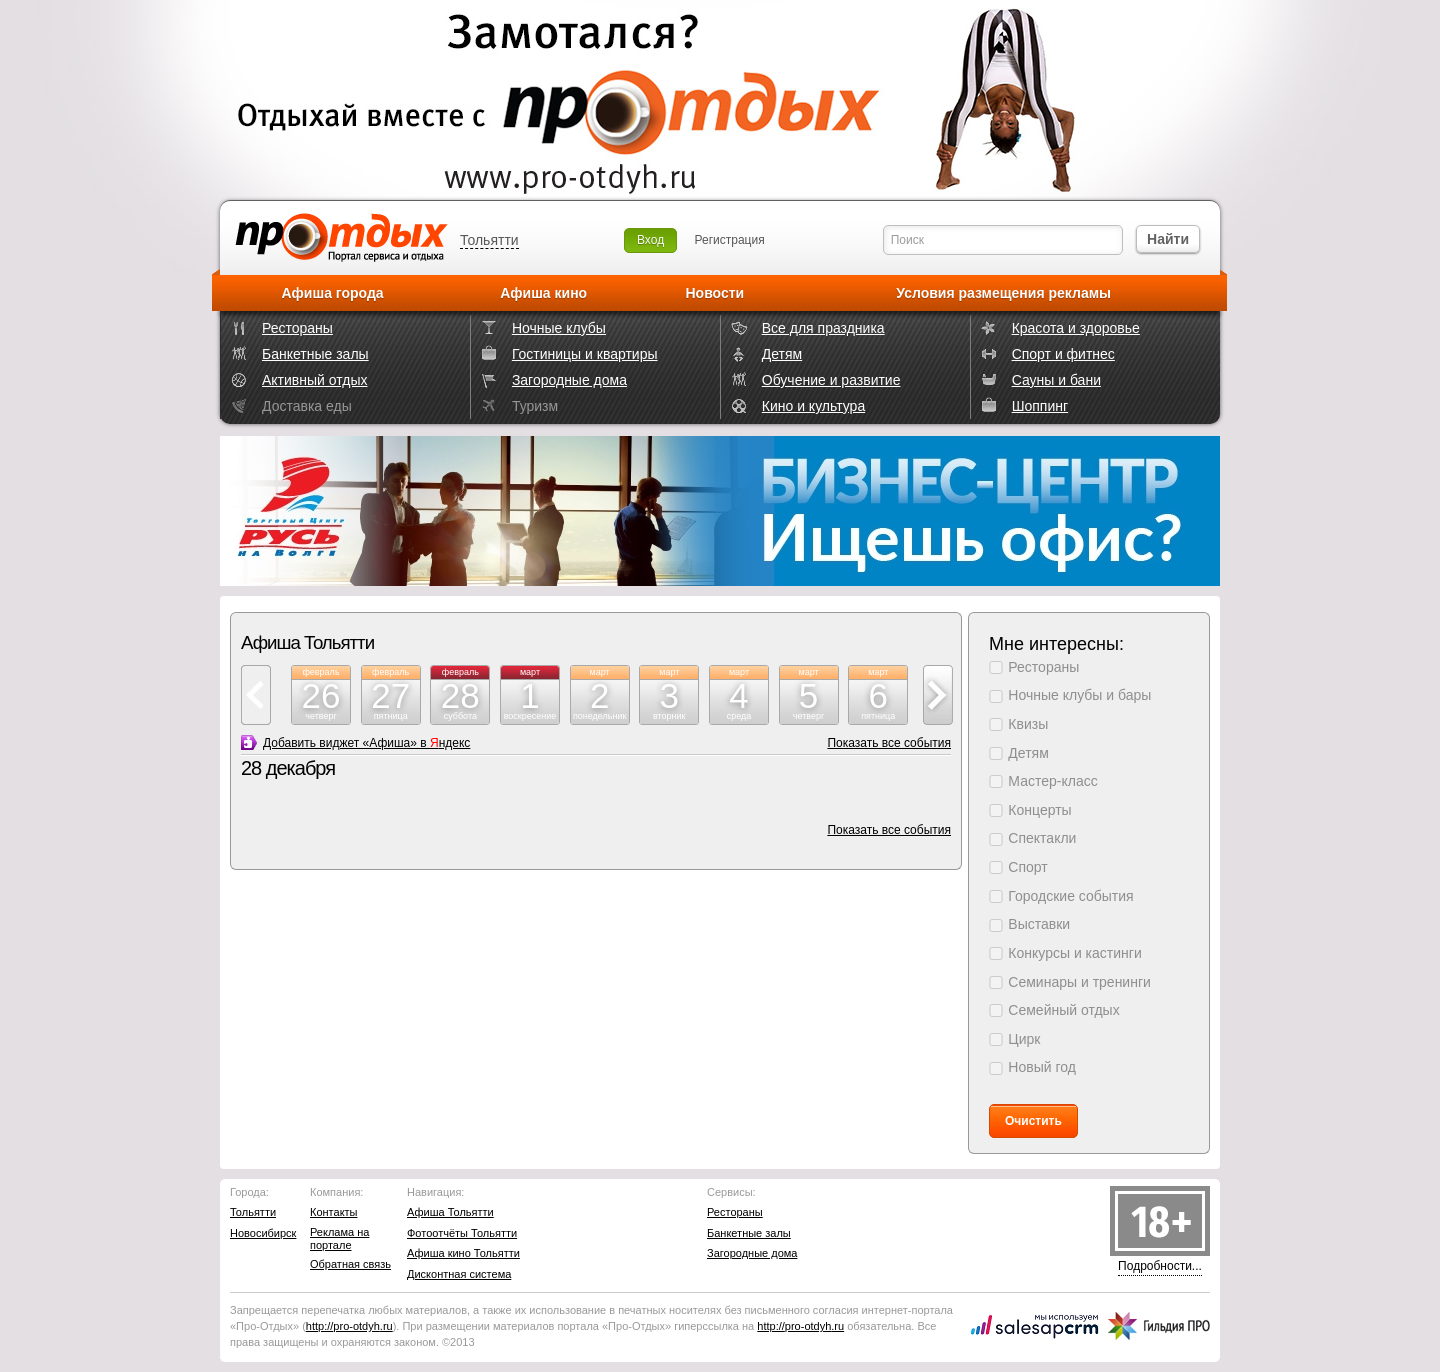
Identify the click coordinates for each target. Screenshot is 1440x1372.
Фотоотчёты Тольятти (462, 1233)
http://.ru (349, 1326)
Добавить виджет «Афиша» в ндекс (366, 743)
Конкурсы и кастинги (1074, 953)
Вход (650, 240)
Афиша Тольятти (450, 1212)
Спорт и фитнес (1063, 354)
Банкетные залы (315, 354)
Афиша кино (543, 293)
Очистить (1033, 1121)
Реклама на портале (339, 1238)
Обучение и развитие (831, 380)
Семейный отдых (1063, 1010)
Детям (782, 354)
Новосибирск (263, 1233)
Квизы (1028, 724)
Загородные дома (569, 380)
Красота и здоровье (1076, 328)
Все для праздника (823, 328)
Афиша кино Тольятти (463, 1253)
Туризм (535, 406)
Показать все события (889, 743)
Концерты (1039, 810)
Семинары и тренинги (1079, 982)
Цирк (1024, 1039)
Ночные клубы (559, 328)
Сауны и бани (1056, 380)
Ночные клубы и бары (1079, 695)
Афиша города (333, 293)
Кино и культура (813, 406)
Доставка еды (307, 406)
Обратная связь (350, 1264)
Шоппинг (1040, 406)
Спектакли (1042, 838)
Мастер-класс (1052, 781)
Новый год (1042, 1067)
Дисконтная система (459, 1274)
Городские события (1070, 896)
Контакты (334, 1212)
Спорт (1027, 867)
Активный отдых (314, 380)
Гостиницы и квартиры (585, 354)
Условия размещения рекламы (1003, 293)
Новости (714, 293)
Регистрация (730, 240)
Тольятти (489, 240)
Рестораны (297, 328)
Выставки (1039, 924)
